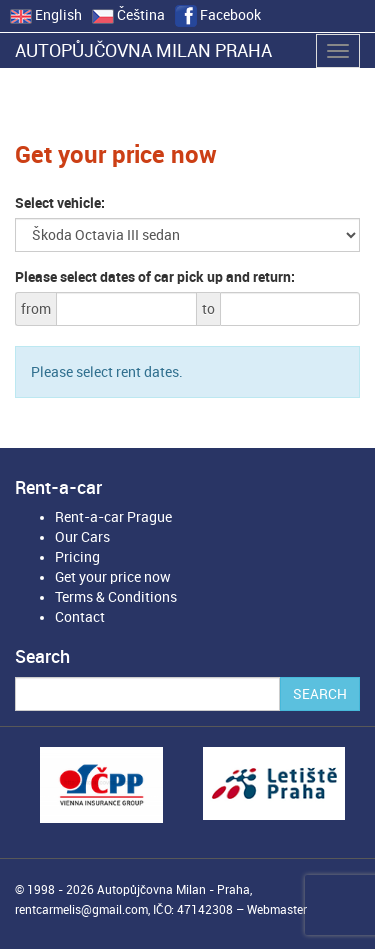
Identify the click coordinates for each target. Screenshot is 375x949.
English (46, 15)
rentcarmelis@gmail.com (81, 910)
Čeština (128, 15)
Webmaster (277, 910)
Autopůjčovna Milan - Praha (173, 890)
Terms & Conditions (116, 597)
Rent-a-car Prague (113, 517)
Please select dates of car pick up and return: (155, 277)
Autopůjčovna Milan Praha (143, 50)
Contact (80, 617)
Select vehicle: (60, 203)
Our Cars (82, 537)
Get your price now (113, 577)
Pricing (77, 557)
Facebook (218, 15)
